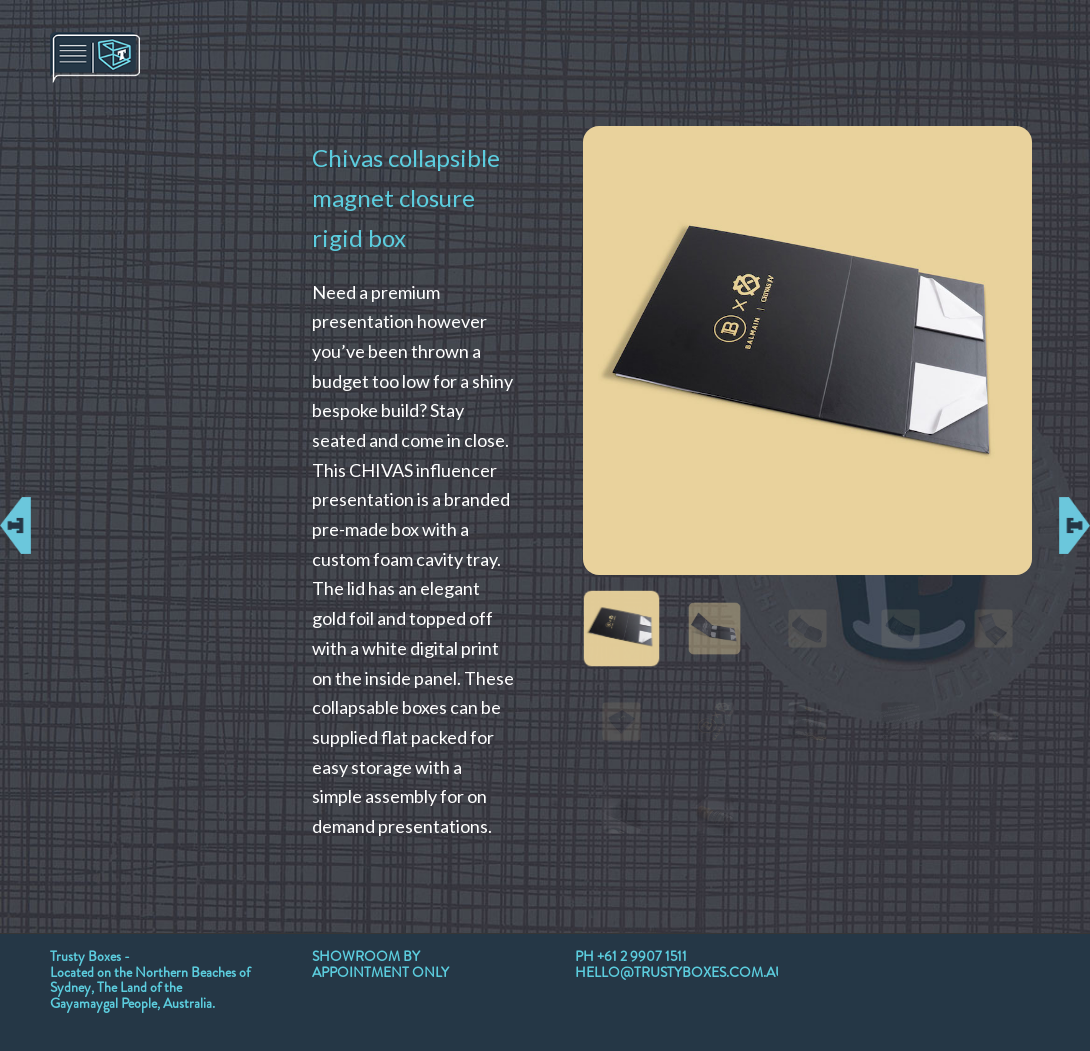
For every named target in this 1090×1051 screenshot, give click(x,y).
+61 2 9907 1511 (642, 956)
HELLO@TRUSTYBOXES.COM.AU (680, 972)
